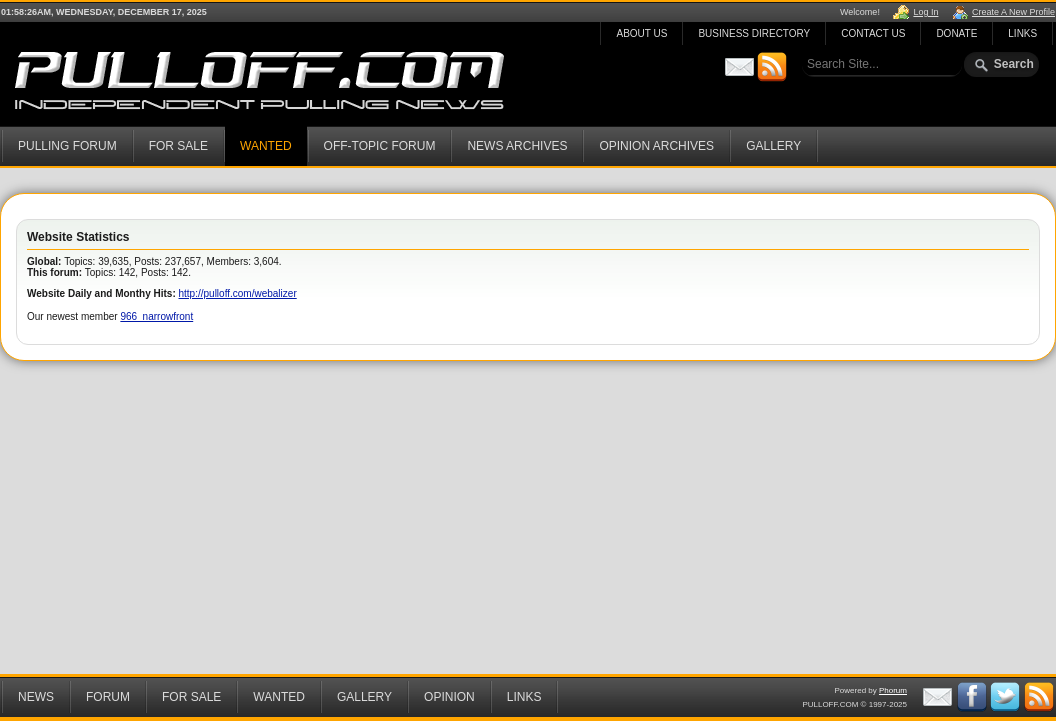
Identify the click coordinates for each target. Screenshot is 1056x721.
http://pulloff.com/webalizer (238, 293)
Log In (925, 12)
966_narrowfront (156, 316)
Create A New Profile (1013, 12)
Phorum (893, 690)
